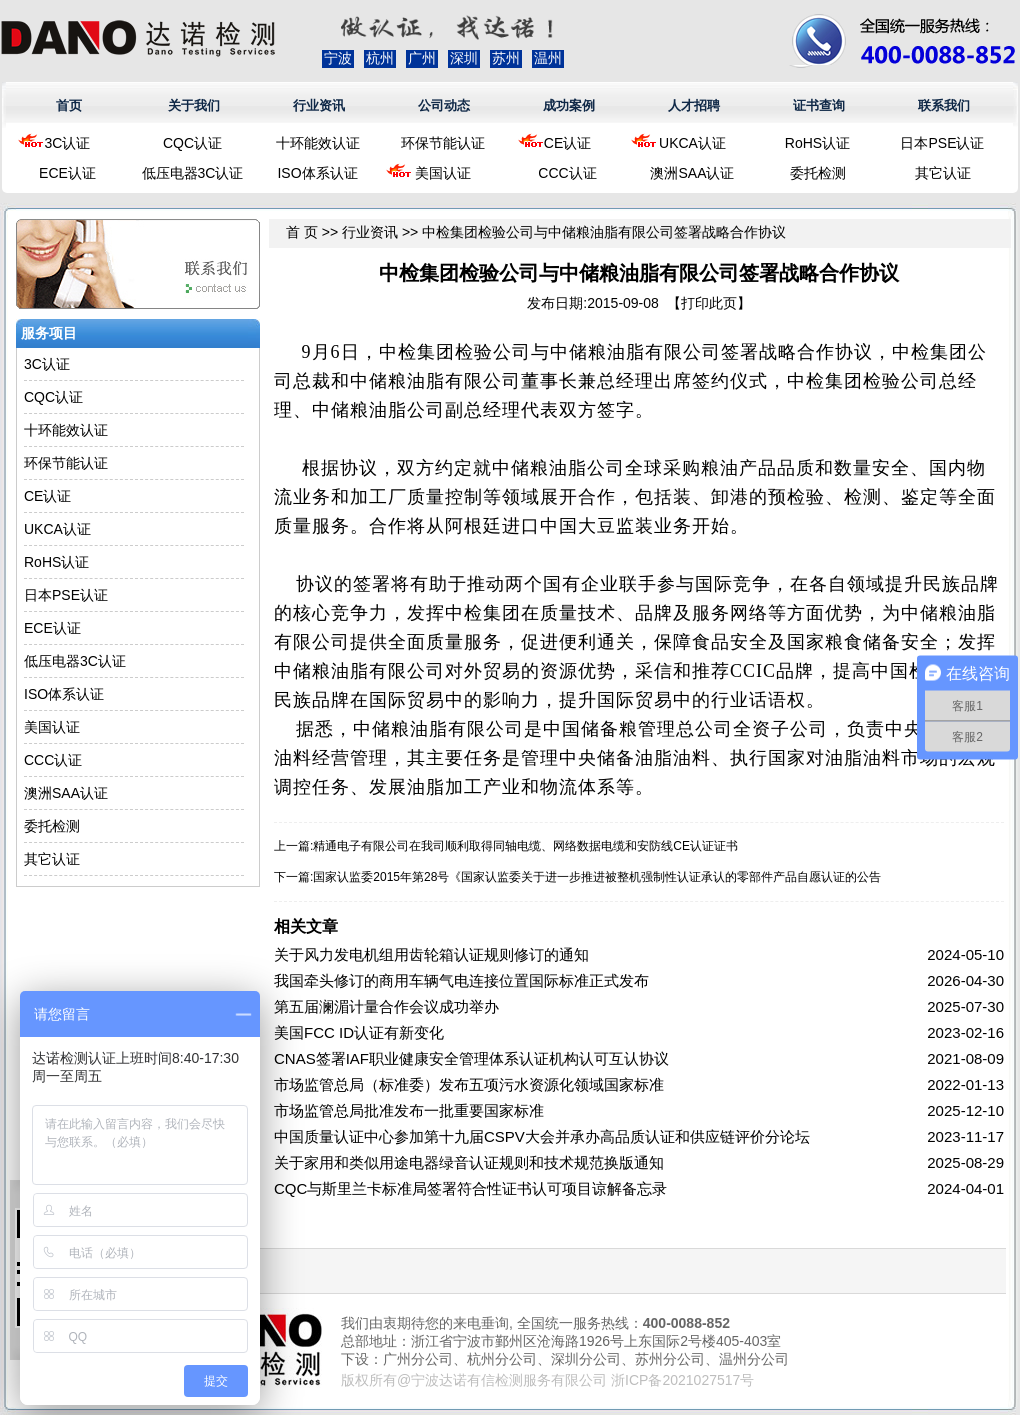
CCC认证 (567, 173)
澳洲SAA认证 (692, 173)
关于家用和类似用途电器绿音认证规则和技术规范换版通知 (469, 1162)
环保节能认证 (443, 143)
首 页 (302, 232)
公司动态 (444, 105)
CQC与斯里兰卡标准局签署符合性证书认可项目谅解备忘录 (470, 1188)
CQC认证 (192, 143)
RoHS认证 (817, 143)
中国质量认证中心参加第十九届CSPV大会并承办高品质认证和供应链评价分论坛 (542, 1136)
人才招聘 (694, 105)
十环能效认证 (318, 143)
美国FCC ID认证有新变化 (359, 1032)
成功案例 (569, 105)
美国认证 (443, 173)
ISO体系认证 (317, 173)
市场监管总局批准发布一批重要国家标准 (409, 1110)
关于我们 (194, 105)
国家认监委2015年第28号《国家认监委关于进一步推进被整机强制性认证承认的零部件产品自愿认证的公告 (597, 877)
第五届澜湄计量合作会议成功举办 (386, 1006)
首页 (69, 105)
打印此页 (709, 303)
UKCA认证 (692, 143)
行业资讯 (319, 105)
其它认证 (943, 173)
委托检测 (818, 173)
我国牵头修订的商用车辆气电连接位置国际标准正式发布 (461, 980)
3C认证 (68, 143)
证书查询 (819, 105)
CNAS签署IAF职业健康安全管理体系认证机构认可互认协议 (471, 1058)
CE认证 (567, 143)
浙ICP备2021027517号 (682, 1380)
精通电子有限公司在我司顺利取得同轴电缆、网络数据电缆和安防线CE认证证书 (525, 846)
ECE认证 (67, 173)
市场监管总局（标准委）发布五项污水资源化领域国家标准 (469, 1084)
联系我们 (944, 105)
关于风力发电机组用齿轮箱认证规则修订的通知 (431, 954)
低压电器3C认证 (193, 173)
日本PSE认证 (942, 143)
